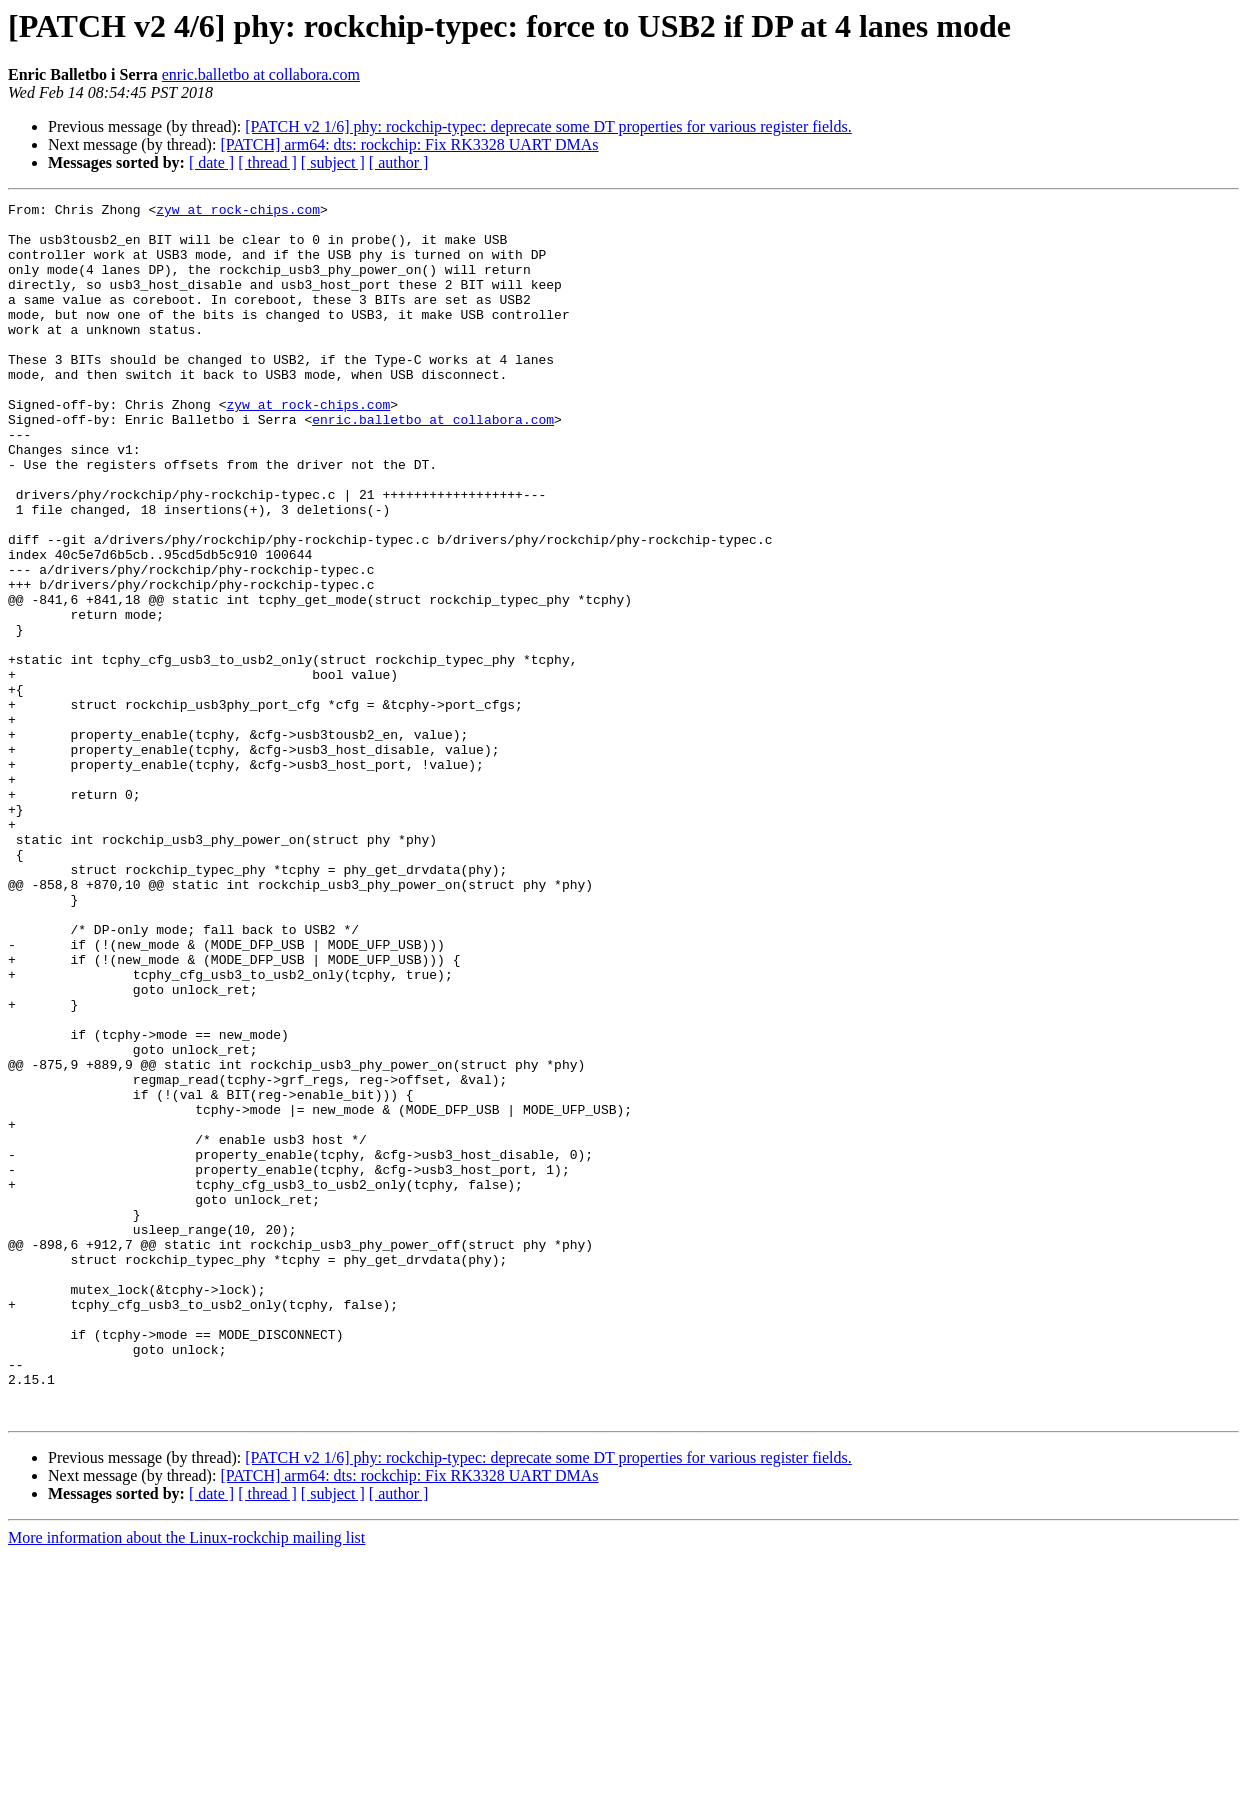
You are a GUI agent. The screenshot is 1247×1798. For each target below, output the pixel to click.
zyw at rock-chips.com (238, 212)
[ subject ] (333, 162)
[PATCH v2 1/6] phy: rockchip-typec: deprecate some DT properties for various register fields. (548, 126)
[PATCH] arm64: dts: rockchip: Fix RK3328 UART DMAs (409, 144)
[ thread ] (267, 162)
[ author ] (399, 162)
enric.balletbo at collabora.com (261, 74)
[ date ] (211, 162)
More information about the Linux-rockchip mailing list (186, 1780)
